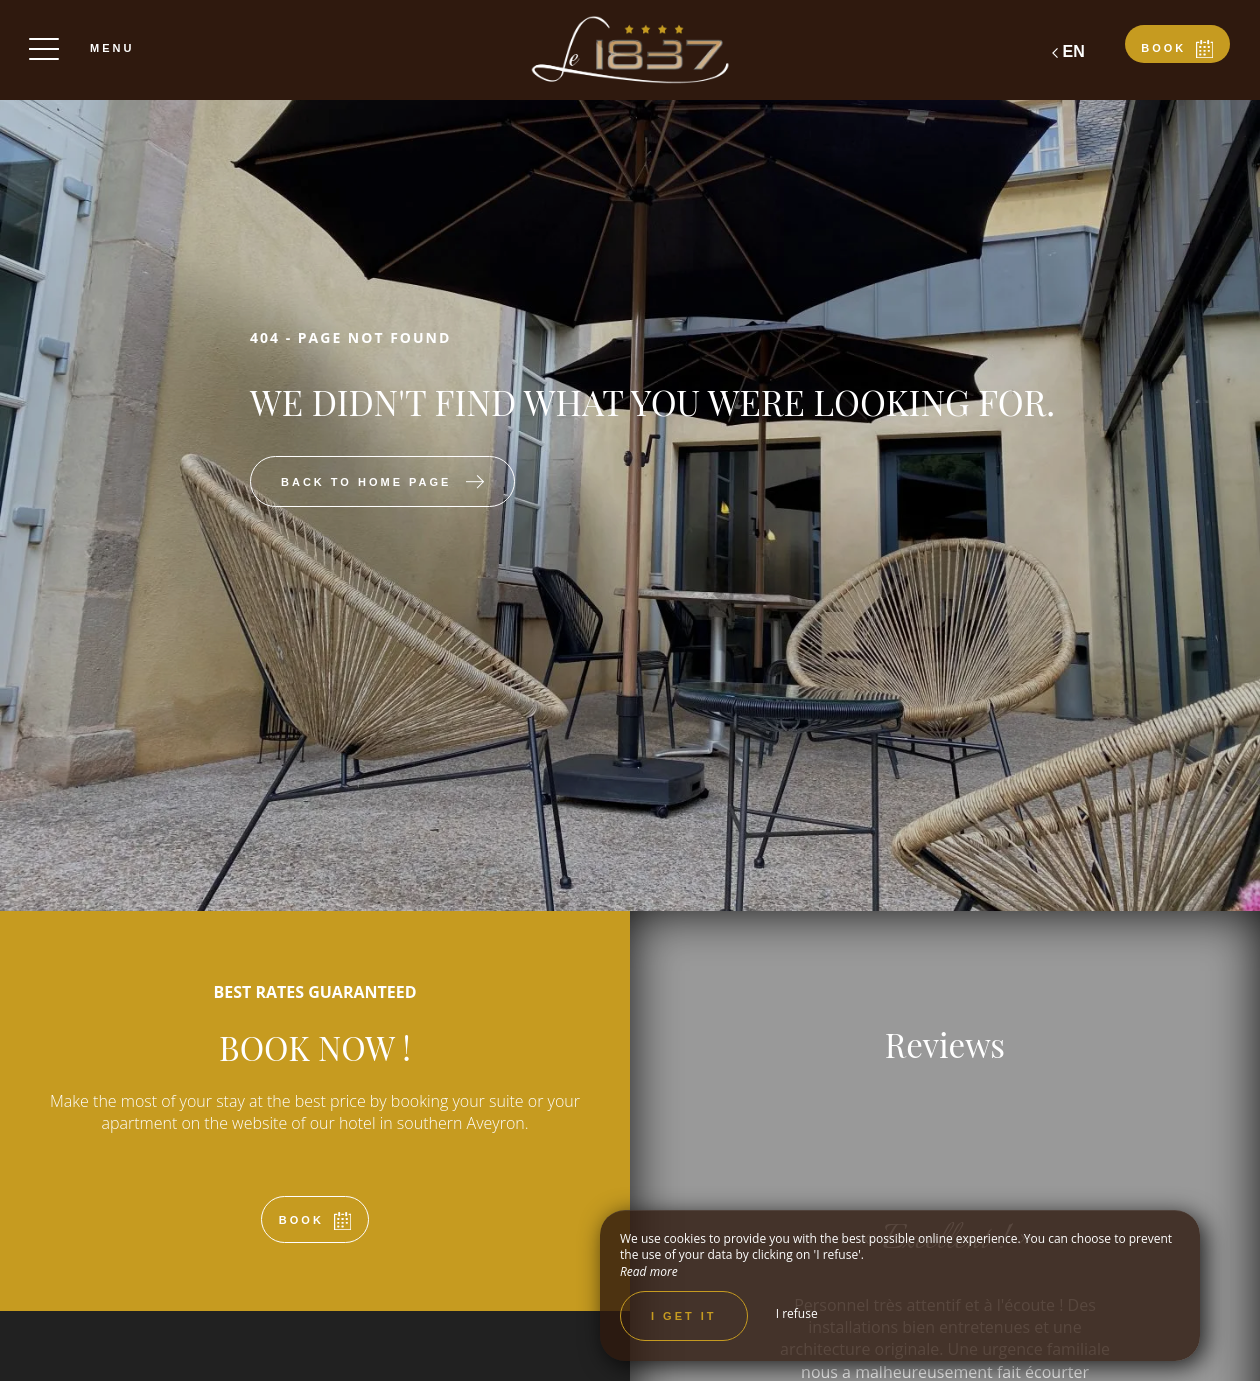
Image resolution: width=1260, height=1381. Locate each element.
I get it (684, 1316)
